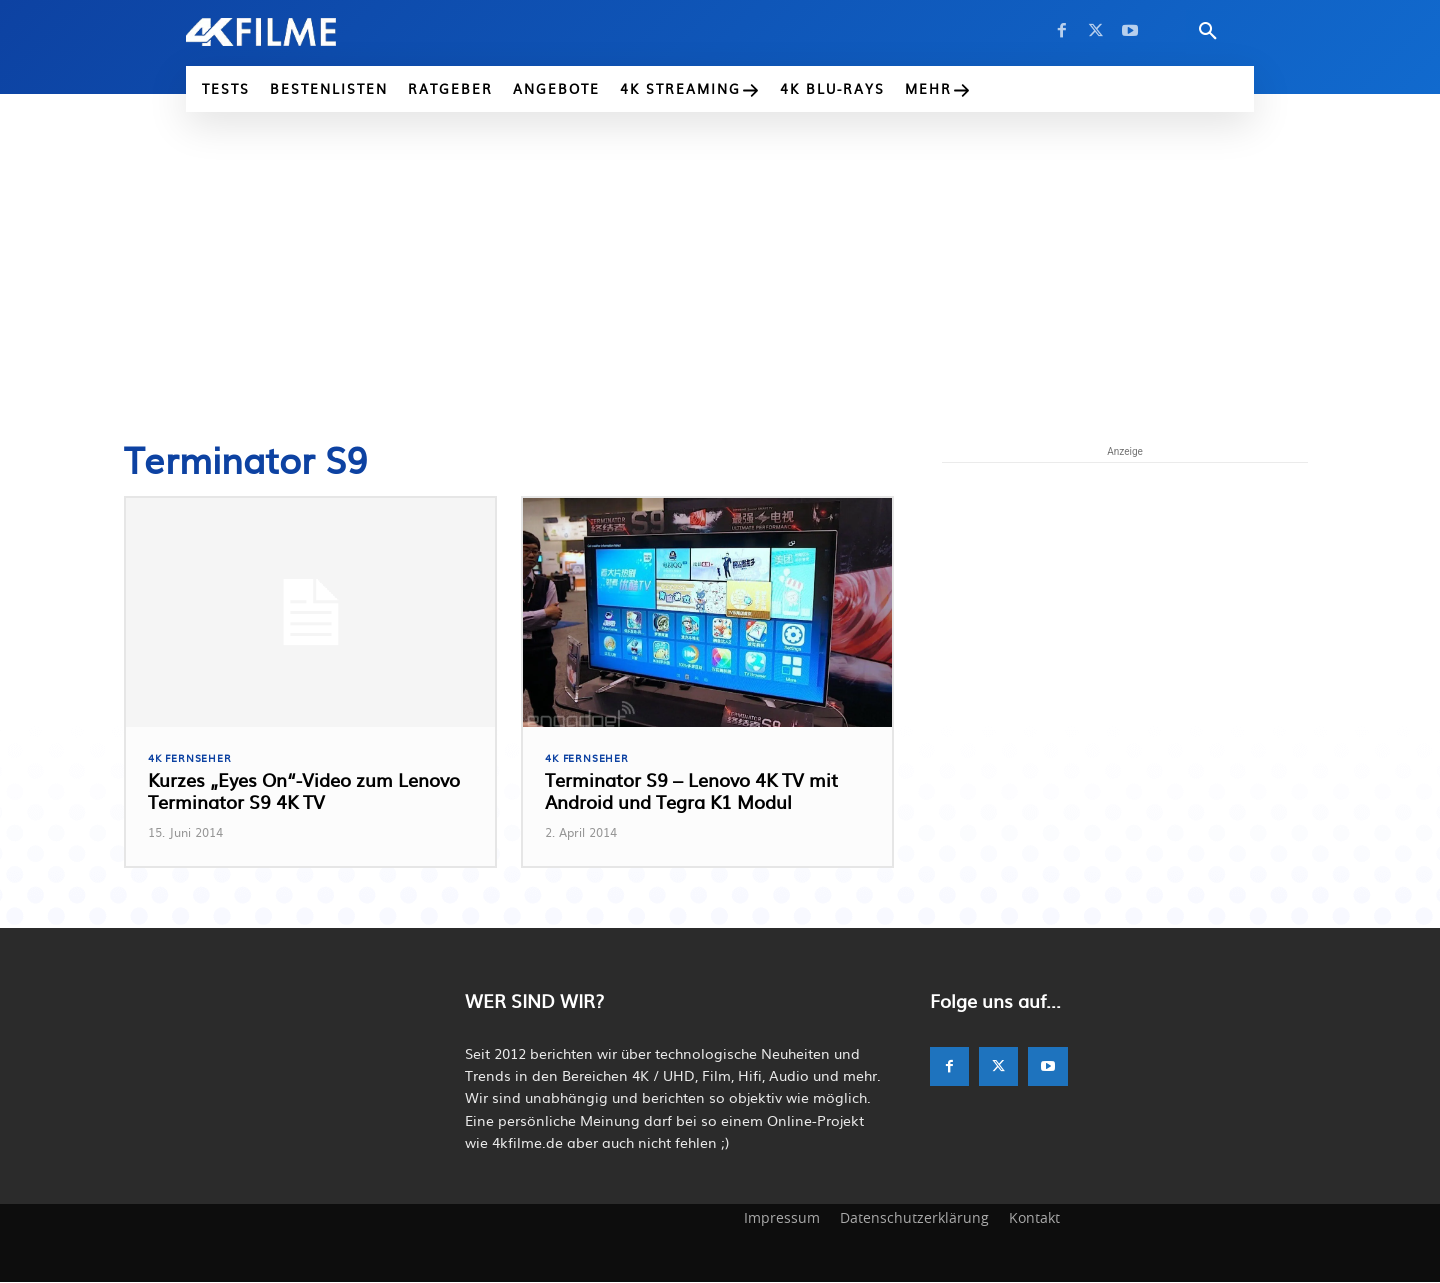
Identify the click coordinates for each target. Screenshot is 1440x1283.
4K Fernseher (192, 758)
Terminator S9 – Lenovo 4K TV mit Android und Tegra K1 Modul (691, 792)
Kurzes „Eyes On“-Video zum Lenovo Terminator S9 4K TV (304, 792)
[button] (1208, 32)
